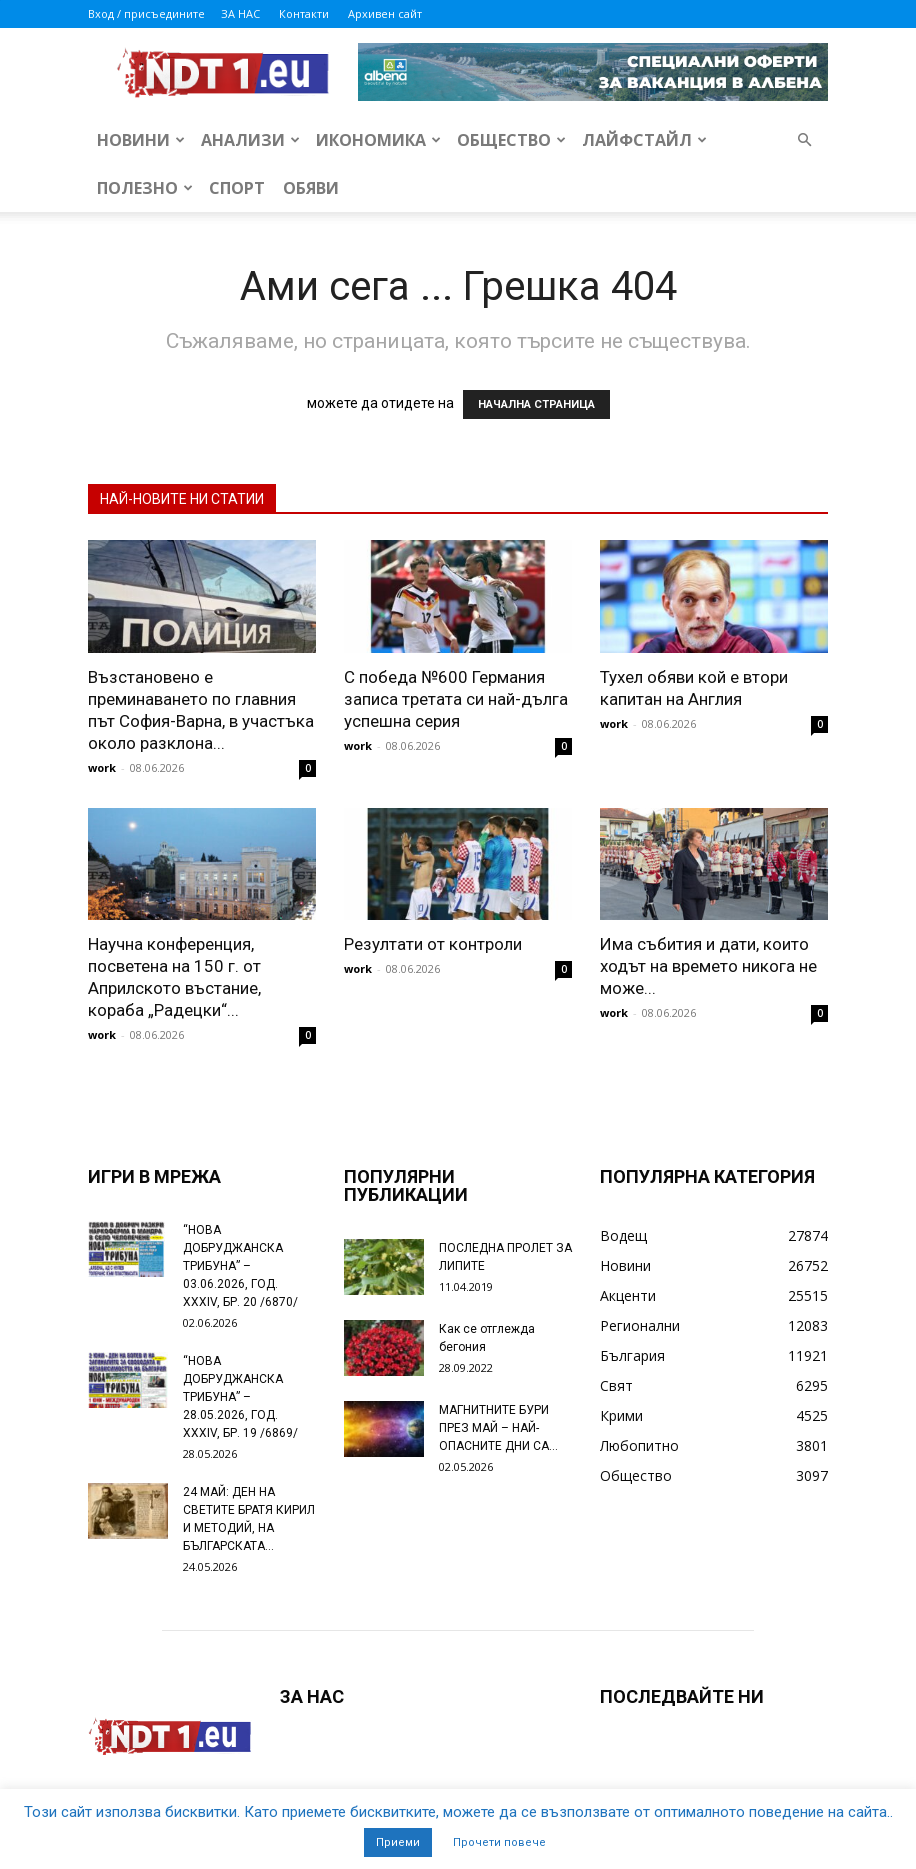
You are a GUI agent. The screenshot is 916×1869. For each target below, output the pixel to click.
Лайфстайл (644, 140)
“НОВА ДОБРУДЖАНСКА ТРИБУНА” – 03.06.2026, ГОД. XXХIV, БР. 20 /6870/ (240, 1266)
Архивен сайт (385, 13)
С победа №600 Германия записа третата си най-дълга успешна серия (456, 699)
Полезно (145, 188)
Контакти (304, 13)
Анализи (250, 140)
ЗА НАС (240, 13)
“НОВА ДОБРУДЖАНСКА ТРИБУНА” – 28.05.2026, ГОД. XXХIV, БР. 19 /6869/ (240, 1397)
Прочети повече (499, 1842)
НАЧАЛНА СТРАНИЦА (536, 404)
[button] (804, 140)
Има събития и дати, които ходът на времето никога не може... (708, 966)
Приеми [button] (398, 1842)
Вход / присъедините (146, 13)
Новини (141, 140)
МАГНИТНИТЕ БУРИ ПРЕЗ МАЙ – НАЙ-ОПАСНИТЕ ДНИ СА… (498, 1428)
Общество (511, 140)
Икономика (378, 140)
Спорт (237, 188)
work (102, 767)
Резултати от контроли (433, 944)
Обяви (311, 188)
